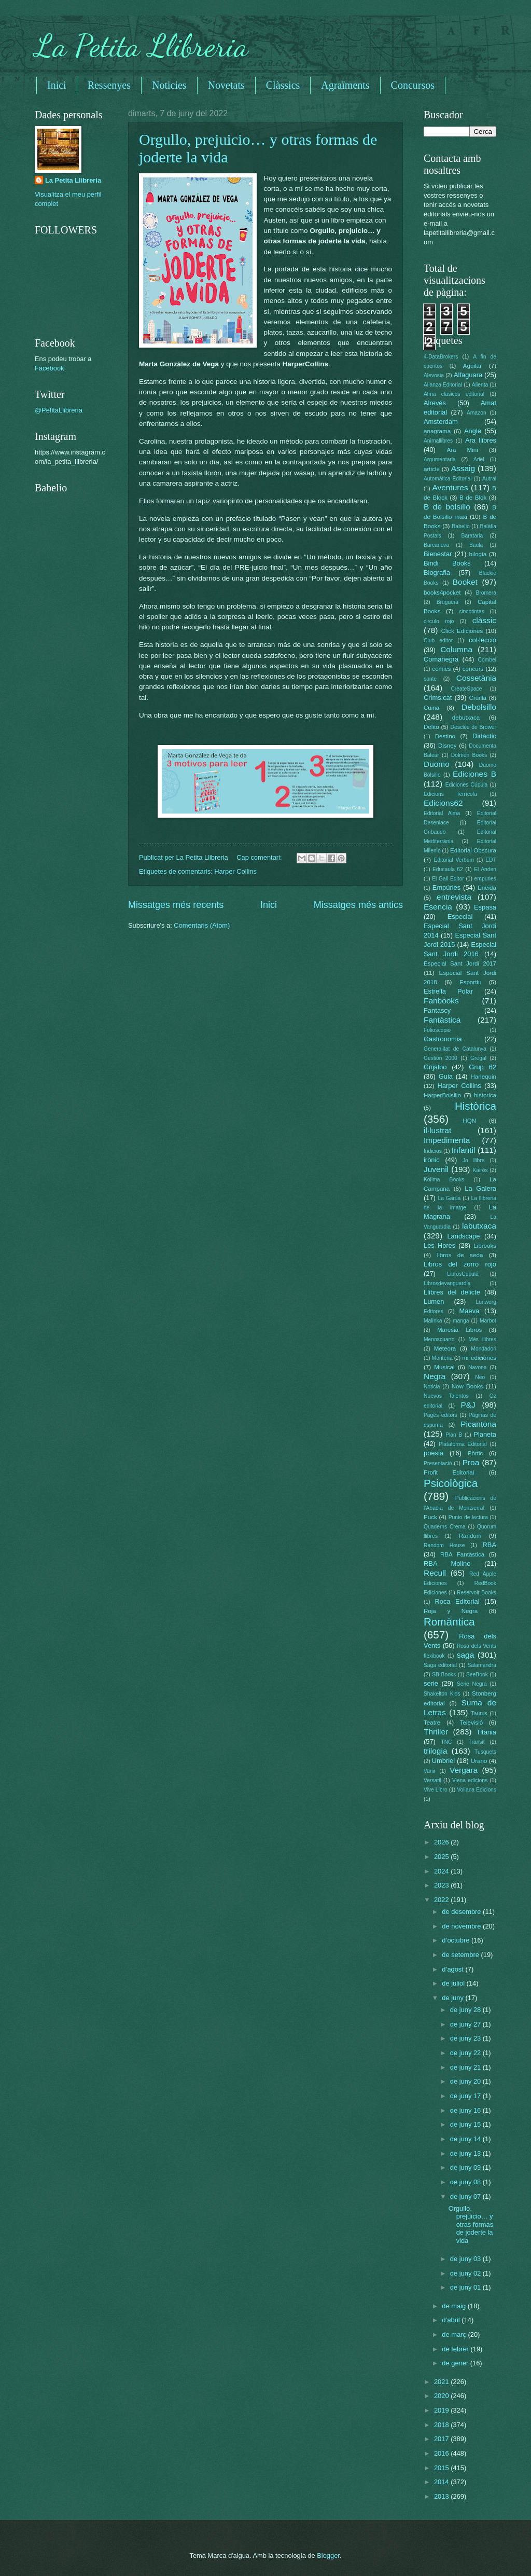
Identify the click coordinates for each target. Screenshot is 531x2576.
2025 (442, 1857)
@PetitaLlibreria (58, 410)
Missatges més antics (358, 905)
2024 (442, 1871)
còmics (441, 669)
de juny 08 (466, 2182)
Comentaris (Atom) (202, 925)
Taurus (479, 1713)
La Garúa (449, 1198)
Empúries (446, 887)
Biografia (437, 572)
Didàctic (484, 736)
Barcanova (436, 545)
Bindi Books (447, 563)
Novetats (226, 85)
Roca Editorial (457, 1601)
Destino (445, 736)
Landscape (463, 1236)
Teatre (432, 1722)
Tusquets (485, 1752)
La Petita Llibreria (141, 45)
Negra (434, 1376)
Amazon (476, 413)
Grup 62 (482, 1067)
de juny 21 (466, 2067)
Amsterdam (441, 421)
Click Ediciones (462, 631)
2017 (442, 2439)
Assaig (463, 468)
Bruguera (447, 602)
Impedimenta (447, 1140)
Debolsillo (479, 706)
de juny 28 (466, 2010)
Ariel (478, 459)
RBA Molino (447, 1563)
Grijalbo (435, 1067)
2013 (442, 2496)
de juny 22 (466, 2053)
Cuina (431, 708)
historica (485, 1095)
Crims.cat (438, 697)
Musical (444, 1367)
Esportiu (470, 982)
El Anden (485, 869)
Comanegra (441, 659)
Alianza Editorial (443, 385)
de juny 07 (466, 2196)
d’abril (452, 2320)
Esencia (438, 906)
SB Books (444, 1674)
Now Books (467, 1386)
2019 (442, 2410)
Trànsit (477, 1742)
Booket (465, 581)
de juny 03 (466, 2259)
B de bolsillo (447, 506)
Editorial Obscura (473, 850)
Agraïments (345, 85)
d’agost (453, 1969)
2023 (442, 1885)
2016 (442, 2453)
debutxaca (466, 717)
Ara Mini (462, 450)
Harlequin (483, 1076)
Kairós (479, 1170)
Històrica (475, 1106)
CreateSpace (466, 689)
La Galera (480, 1188)
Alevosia (434, 375)
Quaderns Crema (445, 1527)
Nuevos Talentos (446, 1396)
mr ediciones (479, 1358)
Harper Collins (235, 871)
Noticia (432, 1386)
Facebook (49, 368)
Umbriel (443, 1761)
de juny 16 (466, 2110)
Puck (430, 1517)
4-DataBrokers (441, 357)
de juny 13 (466, 2153)
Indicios (433, 1151)
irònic (432, 1160)
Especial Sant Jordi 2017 (460, 963)
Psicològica (451, 1483)
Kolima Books (444, 1179)
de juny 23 (466, 2038)
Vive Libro (436, 1790)
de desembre (462, 1912)
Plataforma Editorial (463, 1444)
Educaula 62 (447, 869)
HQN (469, 1121)
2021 (442, 2382)
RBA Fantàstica (462, 1554)
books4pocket (442, 592)
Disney (447, 745)
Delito (431, 727)
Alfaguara (468, 375)
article (432, 469)
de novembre (462, 1926)
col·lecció (482, 640)
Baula (476, 545)
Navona (477, 1367)
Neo (480, 1377)
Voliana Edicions (476, 1790)
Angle (472, 431)
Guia (446, 1076)
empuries (485, 878)
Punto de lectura (468, 1517)
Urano (479, 1761)
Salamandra (481, 1665)
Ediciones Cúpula (466, 785)
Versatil (432, 1780)
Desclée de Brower (473, 727)
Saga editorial (440, 1665)
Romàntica (449, 1622)
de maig (454, 2306)
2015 (442, 2468)
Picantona (478, 1424)
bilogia (477, 554)
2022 (442, 1900)
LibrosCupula (463, 1274)
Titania (486, 1732)
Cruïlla (477, 698)
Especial (460, 916)
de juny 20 (466, 2081)
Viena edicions (469, 1780)
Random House (444, 1545)
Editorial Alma (442, 813)
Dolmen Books (469, 755)
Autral (489, 478)
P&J (467, 1404)
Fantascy (437, 1010)
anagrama (437, 431)
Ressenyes (109, 85)
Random (470, 1536)
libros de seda (460, 1255)
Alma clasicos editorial (454, 394)
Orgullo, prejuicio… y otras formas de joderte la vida (471, 2224)
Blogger (328, 2555)
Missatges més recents (175, 905)
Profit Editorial (449, 1472)
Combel (487, 660)
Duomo (437, 764)
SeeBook (477, 1674)
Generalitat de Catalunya (455, 1049)
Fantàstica (442, 1019)
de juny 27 (466, 2024)
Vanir (430, 1771)
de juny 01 (466, 2287)
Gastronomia (443, 1039)
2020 (442, 2396)
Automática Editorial (448, 478)
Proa (471, 1462)
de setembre (461, 1955)
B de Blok (472, 497)
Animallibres (438, 441)
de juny (453, 1998)
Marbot (488, 1321)
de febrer (456, 2349)
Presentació (438, 1463)
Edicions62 (443, 802)
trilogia (435, 1750)
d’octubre (456, 1940)
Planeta (484, 1434)
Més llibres (482, 1339)
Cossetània (476, 677)
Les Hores (439, 1245)
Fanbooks (441, 1000)
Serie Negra (472, 1684)
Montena (442, 1358)
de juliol (454, 1983)
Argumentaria (440, 459)
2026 (442, 1842)
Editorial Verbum (454, 860)
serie (431, 1683)
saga (465, 1654)
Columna (456, 649)
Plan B (453, 1435)
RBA (489, 1545)
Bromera (486, 593)
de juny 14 (466, 2139)
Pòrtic (475, 1453)
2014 (442, 2482)
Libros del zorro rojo (460, 1264)
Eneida (487, 888)
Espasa (485, 907)
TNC (446, 1742)
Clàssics (283, 85)
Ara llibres (480, 440)
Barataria (472, 536)
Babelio (460, 526)
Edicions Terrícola (450, 794)
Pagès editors (440, 1415)
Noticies (169, 85)
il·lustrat (437, 1130)
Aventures (450, 487)
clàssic (484, 620)
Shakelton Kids (442, 1694)
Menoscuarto (439, 1339)
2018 (442, 2425)
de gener (456, 2363)
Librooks (484, 1246)
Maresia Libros (459, 1330)
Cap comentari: (260, 857)
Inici (56, 85)
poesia (433, 1453)
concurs (473, 669)
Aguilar (472, 366)
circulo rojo (439, 621)
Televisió (471, 1722)
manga (461, 1321)
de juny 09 (466, 2167)
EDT (490, 860)
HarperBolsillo (442, 1095)
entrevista (454, 896)
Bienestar (438, 554)
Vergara (464, 1770)
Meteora (445, 1348)
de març (455, 2334)
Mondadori (483, 1349)
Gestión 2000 (440, 1058)
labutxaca (479, 1225)
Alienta (480, 385)
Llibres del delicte (452, 1292)
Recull (435, 1572)
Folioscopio (437, 1030)
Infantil (463, 1150)
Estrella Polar (448, 991)
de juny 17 (466, 2096)
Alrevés (435, 403)
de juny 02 (466, 2273)
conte (430, 679)
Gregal (478, 1058)
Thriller (436, 1731)
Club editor (438, 640)
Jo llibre (474, 1160)
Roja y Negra (451, 1611)
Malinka (433, 1321)
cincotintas (471, 611)
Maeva (469, 1311)
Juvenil (436, 1169)
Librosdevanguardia (447, 1283)
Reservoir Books (476, 1592)
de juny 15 (466, 2124)
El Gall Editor (448, 878)
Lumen (434, 1301)
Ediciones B (474, 773)
